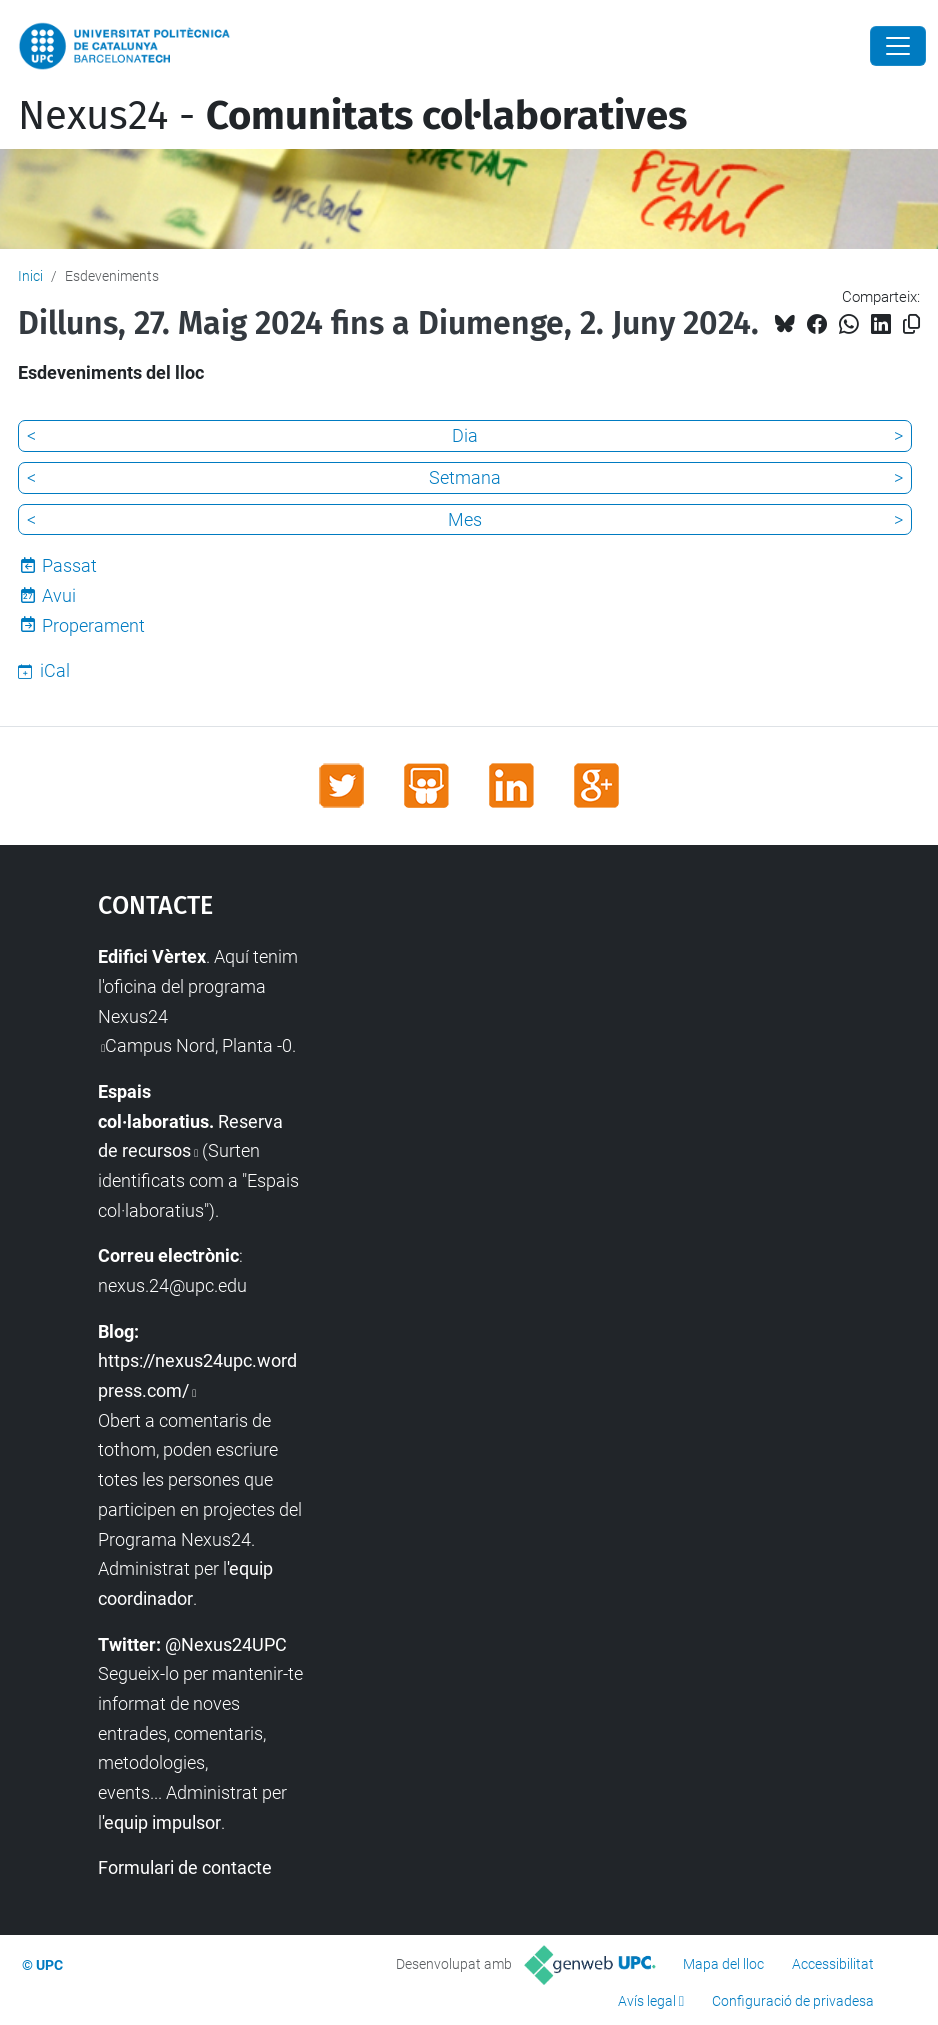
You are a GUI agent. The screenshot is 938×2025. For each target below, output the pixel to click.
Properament (93, 625)
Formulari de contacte (185, 1867)
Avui (59, 595)
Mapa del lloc (723, 1964)
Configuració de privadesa (793, 2001)
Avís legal (647, 2001)
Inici (30, 276)
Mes (465, 519)
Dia (465, 435)
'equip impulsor (161, 1822)
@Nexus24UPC (226, 1644)
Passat (69, 565)
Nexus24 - (352, 116)
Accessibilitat (833, 1964)
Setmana (465, 477)
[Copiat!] (911, 324)
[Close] (898, 46)
